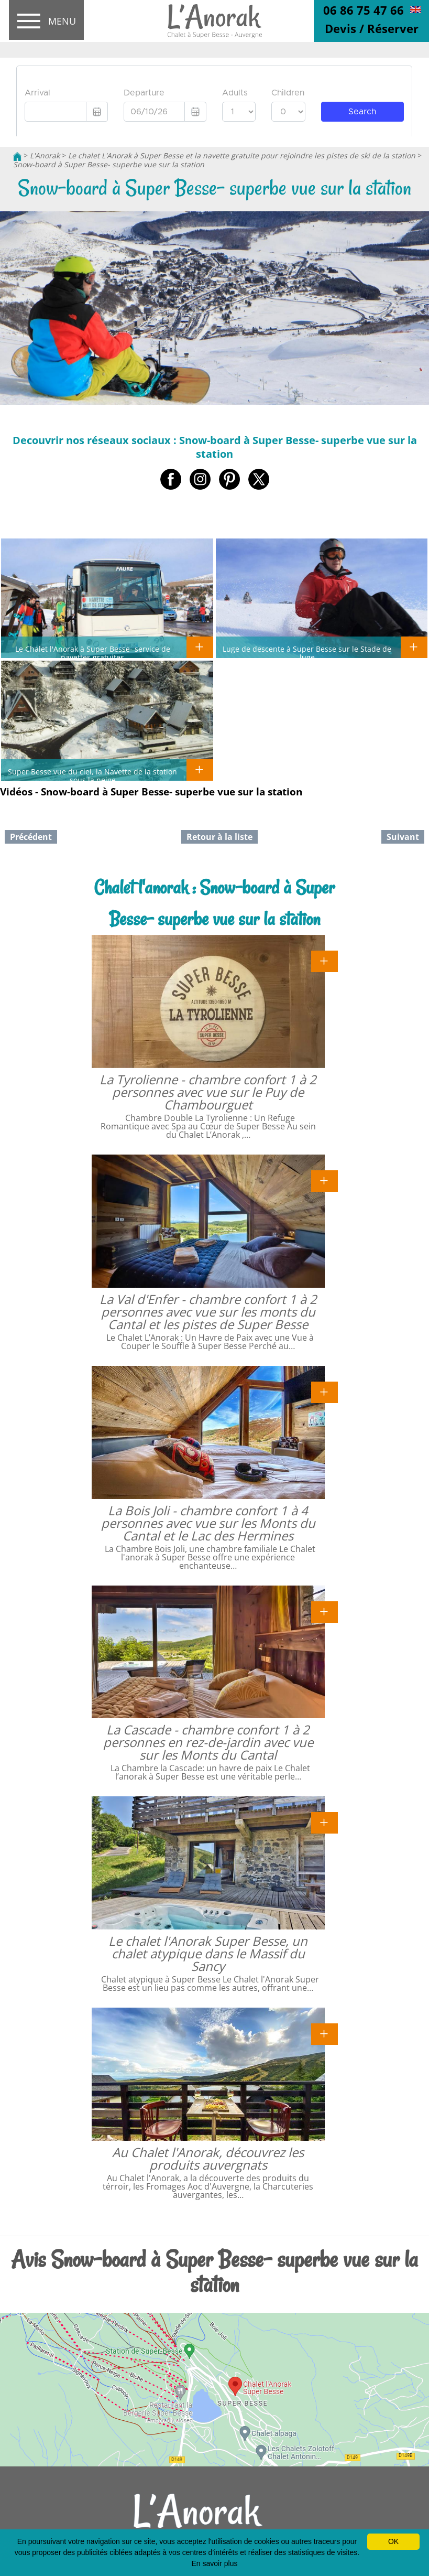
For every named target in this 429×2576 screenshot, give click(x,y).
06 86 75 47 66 (363, 10)
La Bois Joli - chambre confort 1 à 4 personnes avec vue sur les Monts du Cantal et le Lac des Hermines (208, 1523)
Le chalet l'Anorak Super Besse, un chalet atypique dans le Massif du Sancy (207, 1953)
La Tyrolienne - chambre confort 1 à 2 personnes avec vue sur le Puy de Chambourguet (208, 1092)
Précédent (31, 837)
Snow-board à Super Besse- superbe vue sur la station (108, 164)
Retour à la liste (219, 837)
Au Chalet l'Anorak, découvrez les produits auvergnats (208, 2158)
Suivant (403, 837)
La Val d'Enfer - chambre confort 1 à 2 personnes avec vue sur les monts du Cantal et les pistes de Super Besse (208, 1311)
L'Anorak (45, 155)
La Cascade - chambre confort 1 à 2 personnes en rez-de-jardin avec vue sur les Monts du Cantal (208, 1742)
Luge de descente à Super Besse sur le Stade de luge (307, 653)
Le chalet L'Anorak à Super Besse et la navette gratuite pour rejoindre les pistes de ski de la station (241, 155)
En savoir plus (215, 2563)
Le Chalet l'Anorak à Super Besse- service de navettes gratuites (92, 653)
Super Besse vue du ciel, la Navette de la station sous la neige (92, 775)
